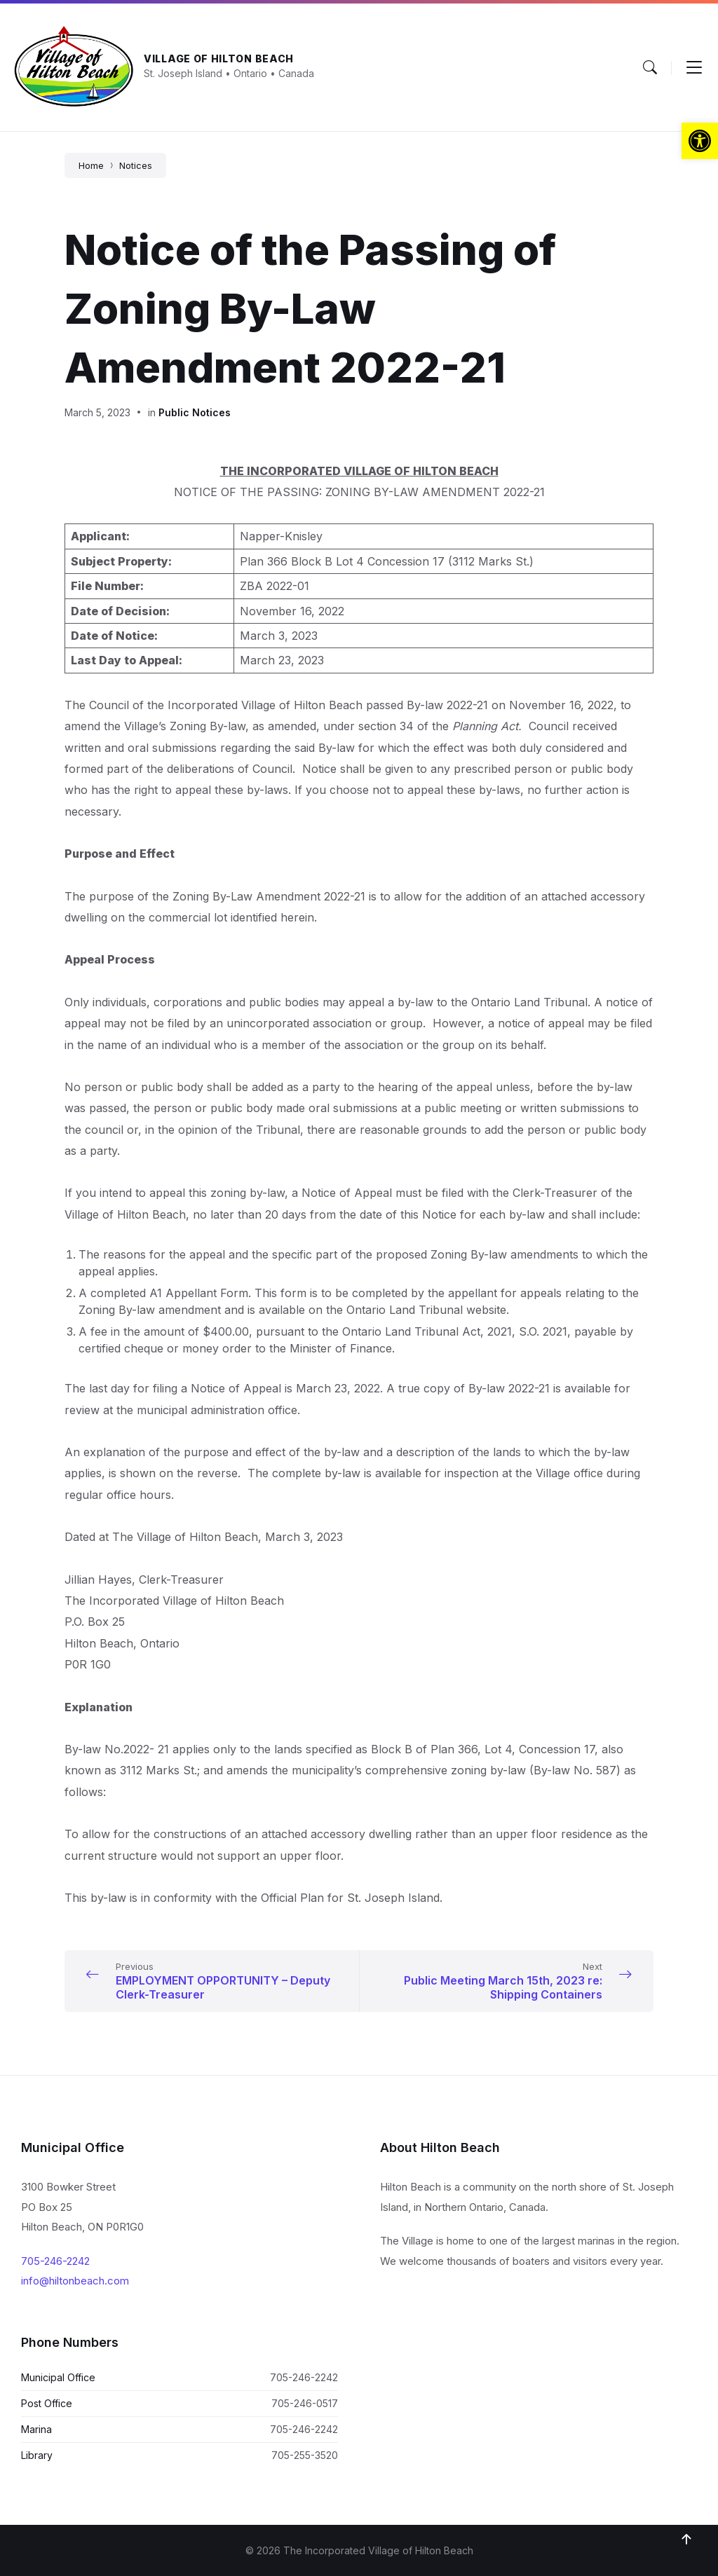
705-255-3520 (304, 2455)
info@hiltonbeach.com (75, 2280)
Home (91, 165)
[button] (700, 141)
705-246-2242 (55, 2261)
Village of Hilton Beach (219, 58)
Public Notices (194, 412)
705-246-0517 (304, 2403)
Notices (135, 165)
